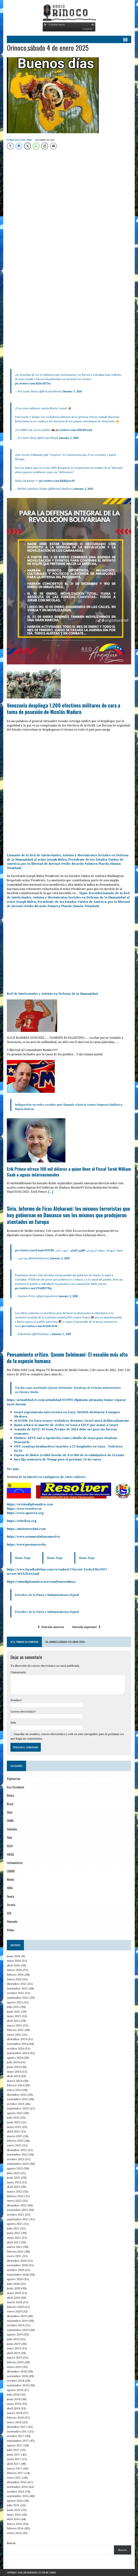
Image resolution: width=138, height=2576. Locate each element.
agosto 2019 (15, 2334)
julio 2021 (13, 2228)
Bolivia (10, 1795)
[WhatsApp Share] (36, 146)
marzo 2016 (14, 2524)
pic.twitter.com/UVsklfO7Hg (33, 1288)
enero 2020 (14, 2311)
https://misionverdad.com (26, 1529)
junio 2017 (13, 2454)
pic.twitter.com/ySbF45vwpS (74, 430)
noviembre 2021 (17, 2210)
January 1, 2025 (61, 1334)
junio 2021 (13, 2233)
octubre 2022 (15, 2159)
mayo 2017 (14, 2459)
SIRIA (10, 1888)
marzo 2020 (14, 2302)
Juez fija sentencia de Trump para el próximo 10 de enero (57, 1459)
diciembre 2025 (17, 1984)
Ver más (13, 1469)
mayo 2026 (14, 1961)
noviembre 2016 (17, 2487)
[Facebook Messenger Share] (18, 146)
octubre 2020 (15, 2270)
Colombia (12, 1829)
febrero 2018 (15, 2417)
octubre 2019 (15, 2325)
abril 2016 (13, 2519)
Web (13, 1723)
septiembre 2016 (18, 2496)
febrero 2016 (15, 2528)
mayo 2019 (14, 2348)
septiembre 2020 (18, 2275)
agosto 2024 (15, 2058)
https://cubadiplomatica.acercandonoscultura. (41, 1581)
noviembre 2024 (17, 2044)
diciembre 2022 (17, 2150)
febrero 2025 (15, 2030)
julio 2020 (13, 2284)
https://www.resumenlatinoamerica (33, 1536)
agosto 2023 (15, 2113)
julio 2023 (13, 2117)
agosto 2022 (15, 2168)
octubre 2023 (15, 2104)
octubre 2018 (15, 2381)
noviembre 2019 (17, 2321)
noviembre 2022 (17, 2154)
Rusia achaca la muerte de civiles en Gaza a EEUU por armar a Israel (66, 1425)
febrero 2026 (15, 1974)
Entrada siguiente (86, 1627)
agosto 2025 (15, 2002)
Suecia (10, 1896)
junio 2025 (13, 2011)
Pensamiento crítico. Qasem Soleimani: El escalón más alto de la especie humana (67, 1358)
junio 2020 (13, 2288)
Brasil (10, 1804)
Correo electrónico (22, 1711)
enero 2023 (14, 2145)
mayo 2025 (14, 2016)
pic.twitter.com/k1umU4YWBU (34, 1250)
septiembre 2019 (18, 2330)
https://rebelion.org (21, 1521)
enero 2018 (14, 2422)
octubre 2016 (15, 2491)
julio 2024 (13, 2062)
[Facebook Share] (10, 146)
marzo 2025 (14, 2025)
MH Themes (51, 2572)
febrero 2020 (15, 2307)
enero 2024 (14, 2090)
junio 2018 (13, 2399)
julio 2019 (13, 2339)
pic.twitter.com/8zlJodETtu (33, 383)
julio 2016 (13, 2505)
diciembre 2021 (17, 2205)
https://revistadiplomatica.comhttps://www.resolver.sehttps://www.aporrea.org (30, 1508)
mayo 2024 (14, 2071)
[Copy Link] (44, 146)
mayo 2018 (14, 2404)
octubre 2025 (15, 1993)
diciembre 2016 (17, 2482)
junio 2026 (13, 1956)
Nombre (15, 1700)
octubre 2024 (15, 2048)
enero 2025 (14, 2035)
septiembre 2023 (18, 2108)
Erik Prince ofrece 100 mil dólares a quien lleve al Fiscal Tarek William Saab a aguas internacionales (69, 1171)
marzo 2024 (14, 2081)
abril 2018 (13, 2408)
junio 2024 (13, 2067)
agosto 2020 (15, 2279)
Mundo (10, 1879)
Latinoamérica (14, 1863)
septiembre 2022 (18, 2164)
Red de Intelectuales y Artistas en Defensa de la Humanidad (52, 993)
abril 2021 (13, 2242)
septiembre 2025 (18, 1998)
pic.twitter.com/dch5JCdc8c (40, 1326)
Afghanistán (13, 1779)
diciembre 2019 (17, 2316)
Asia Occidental (15, 1787)
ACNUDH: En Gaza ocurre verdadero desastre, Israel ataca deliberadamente (71, 1420)
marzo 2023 (14, 2136)
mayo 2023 (14, 2127)
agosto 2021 (15, 2224)
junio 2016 (13, 2510)
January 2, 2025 (69, 438)
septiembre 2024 (18, 2053)
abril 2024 (13, 2076)
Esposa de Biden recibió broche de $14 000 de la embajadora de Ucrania (69, 1455)
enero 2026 (14, 1979)
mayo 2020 (14, 2293)
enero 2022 (14, 2201)
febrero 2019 (15, 2362)
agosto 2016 (15, 2501)
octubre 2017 (15, 2436)
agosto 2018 (15, 2390)
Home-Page (23, 1558)
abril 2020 (13, 2298)
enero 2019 (14, 2367)
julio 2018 (13, 2394)
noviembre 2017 (17, 2431)
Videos (10, 1930)
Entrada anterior (51, 1627)
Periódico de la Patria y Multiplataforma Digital (47, 1595)
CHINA (10, 1821)
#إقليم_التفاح (78, 1250)
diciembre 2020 (17, 2261)
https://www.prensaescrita (26, 1544)
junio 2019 (13, 2344)
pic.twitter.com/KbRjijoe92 (57, 480)
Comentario (18, 1672)
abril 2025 (13, 2021)
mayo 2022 (14, 2182)
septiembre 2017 (18, 2441)
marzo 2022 (14, 2191)
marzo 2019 (14, 2357)
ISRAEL (10, 1854)
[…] (50, 1191)
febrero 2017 (15, 2473)
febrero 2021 (15, 2251)
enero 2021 (14, 2256)
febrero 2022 (15, 2196)
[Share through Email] (53, 146)
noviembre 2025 (17, 1988)
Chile (9, 1812)
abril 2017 (13, 2464)
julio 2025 (13, 2007)
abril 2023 (13, 2131)
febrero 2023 (15, 2141)
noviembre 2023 (17, 2099)
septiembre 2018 (18, 2385)
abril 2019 (13, 2353)
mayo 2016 (14, 2514)
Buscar (11, 2543)
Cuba (9, 1837)
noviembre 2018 (17, 2376)
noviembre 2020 (17, 2265)
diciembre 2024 (17, 2039)
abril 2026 (13, 1965)
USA (9, 1913)
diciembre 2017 (17, 2427)
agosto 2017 (15, 2445)
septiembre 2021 (18, 2219)
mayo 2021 (14, 2238)
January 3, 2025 (72, 391)
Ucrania (11, 1905)
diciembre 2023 (17, 2095)
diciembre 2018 (17, 2371)
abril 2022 (13, 2187)
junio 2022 (13, 2178)
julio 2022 (13, 2173)
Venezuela (12, 1921)
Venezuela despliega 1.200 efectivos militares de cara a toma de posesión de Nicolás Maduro (63, 708)
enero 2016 (14, 2533)
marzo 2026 (14, 1970)
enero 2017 (14, 2478)
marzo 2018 (14, 2413)
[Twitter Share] (27, 146)
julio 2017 (13, 2450)
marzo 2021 (14, 2247)
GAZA (10, 1846)
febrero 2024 (15, 2085)
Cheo (29, 139)
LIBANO (11, 1871)
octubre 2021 (15, 2214)
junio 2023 (13, 2122)
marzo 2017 (14, 2468)
